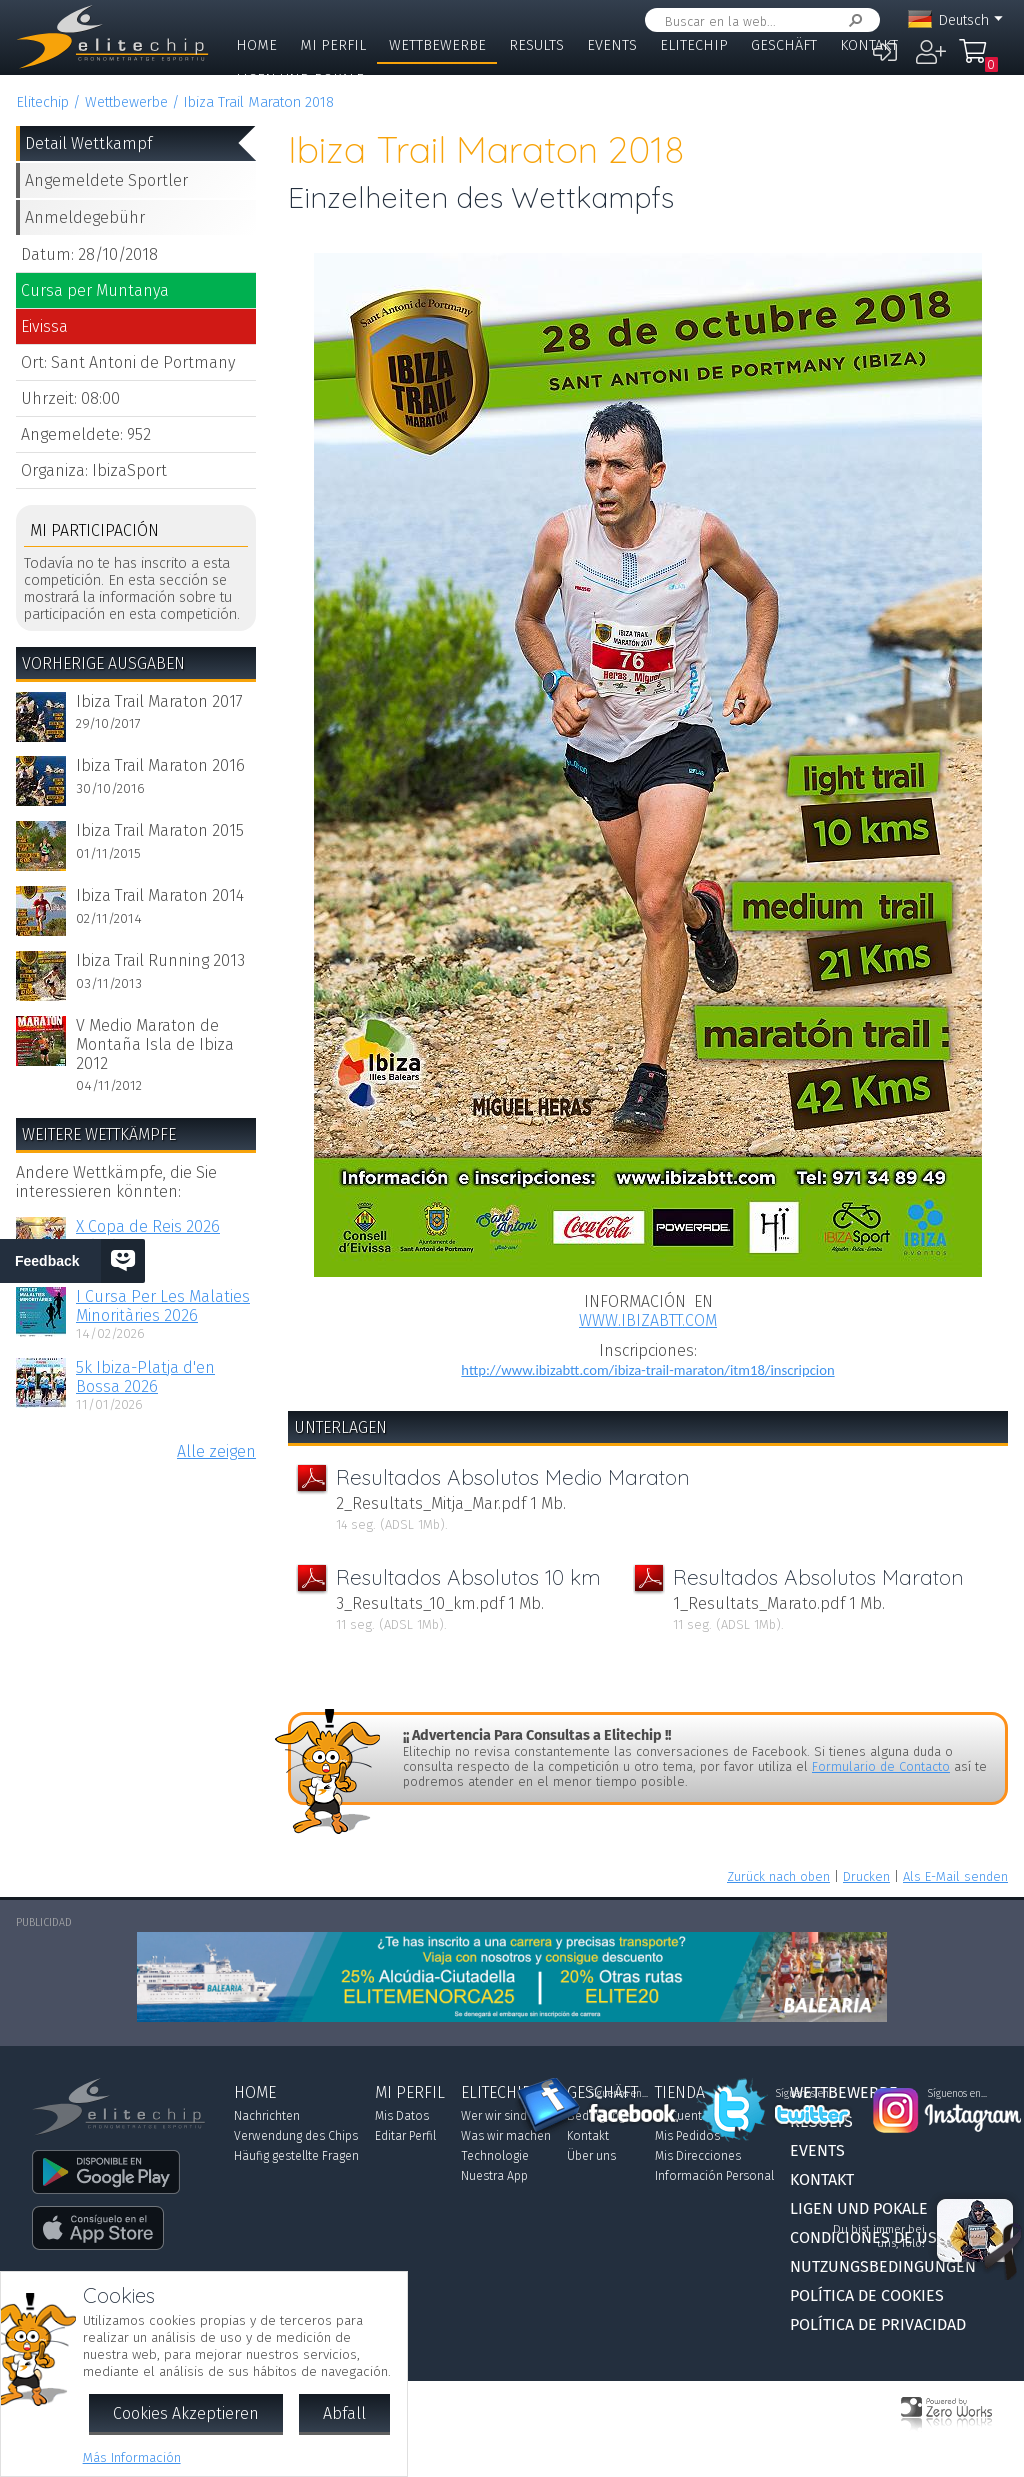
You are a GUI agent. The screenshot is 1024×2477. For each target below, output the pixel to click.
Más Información (132, 2457)
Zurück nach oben (778, 1876)
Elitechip (694, 45)
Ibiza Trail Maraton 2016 (160, 765)
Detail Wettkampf (88, 143)
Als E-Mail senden (955, 1876)
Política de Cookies (867, 2295)
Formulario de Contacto (881, 1766)
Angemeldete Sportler (106, 180)
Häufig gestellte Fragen (296, 2156)
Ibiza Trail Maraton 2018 (258, 102)
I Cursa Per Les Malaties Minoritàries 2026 (163, 1306)
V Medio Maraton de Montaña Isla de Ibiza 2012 (155, 1044)
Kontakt (869, 45)
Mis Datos (402, 2116)
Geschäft (784, 45)
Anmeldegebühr (85, 217)
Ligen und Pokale (300, 79)
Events (612, 45)
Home (256, 45)
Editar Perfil (405, 2136)
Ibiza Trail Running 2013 (160, 960)
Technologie (495, 2156)
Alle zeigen (216, 1451)
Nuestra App (494, 2176)
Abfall (344, 2413)
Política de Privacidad (878, 2324)
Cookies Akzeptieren (186, 2413)
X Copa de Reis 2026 (148, 1226)
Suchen (852, 20)
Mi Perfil (333, 45)
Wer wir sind (494, 2116)
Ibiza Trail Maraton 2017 (159, 701)
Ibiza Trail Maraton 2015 (160, 830)
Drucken (866, 1876)
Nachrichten (267, 2116)
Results (536, 45)
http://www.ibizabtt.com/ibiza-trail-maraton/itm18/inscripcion (647, 1370)
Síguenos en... (618, 2094)
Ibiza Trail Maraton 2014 (160, 895)
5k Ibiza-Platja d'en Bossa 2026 (145, 1377)
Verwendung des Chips (296, 2136)
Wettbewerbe (437, 45)
